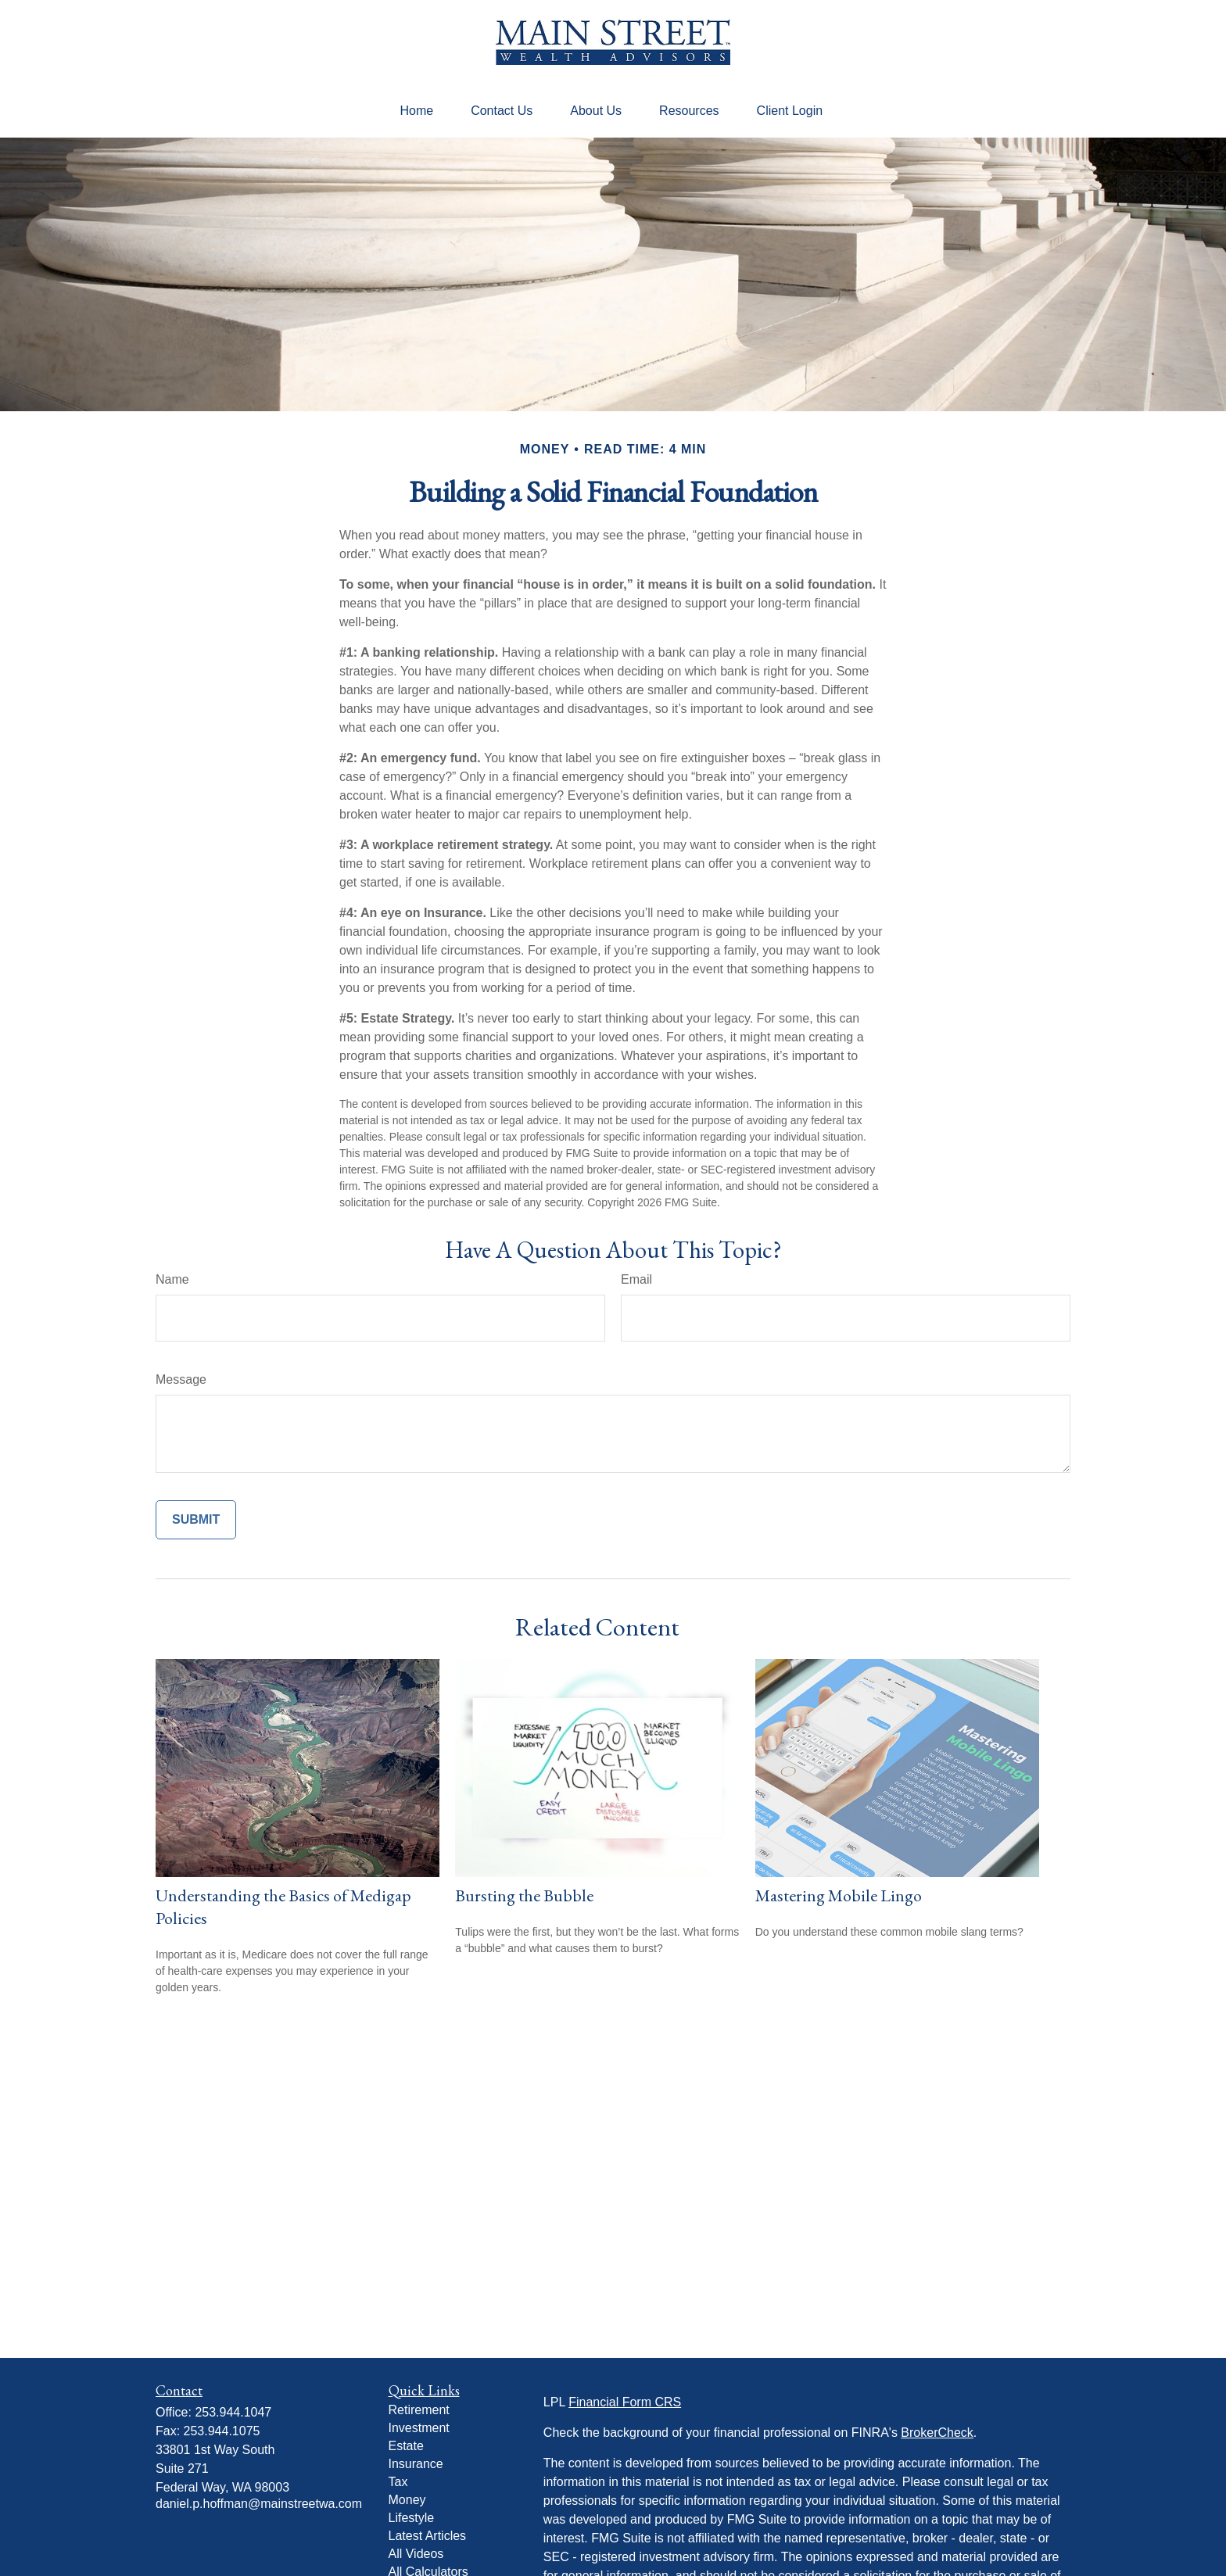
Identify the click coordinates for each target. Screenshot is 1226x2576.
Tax (398, 2481)
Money (407, 2499)
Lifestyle (412, 2517)
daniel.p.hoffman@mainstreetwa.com (259, 2503)
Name (172, 1279)
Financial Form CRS (624, 2402)
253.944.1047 (233, 2412)
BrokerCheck (937, 2432)
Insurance (416, 2463)
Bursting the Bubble (524, 1895)
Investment (419, 2427)
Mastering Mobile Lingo (838, 1895)
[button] (416, 111)
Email (636, 1279)
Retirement (419, 2410)
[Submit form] (196, 1519)
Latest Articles (428, 2535)
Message (181, 1379)
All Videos (416, 2553)
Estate (406, 2445)
